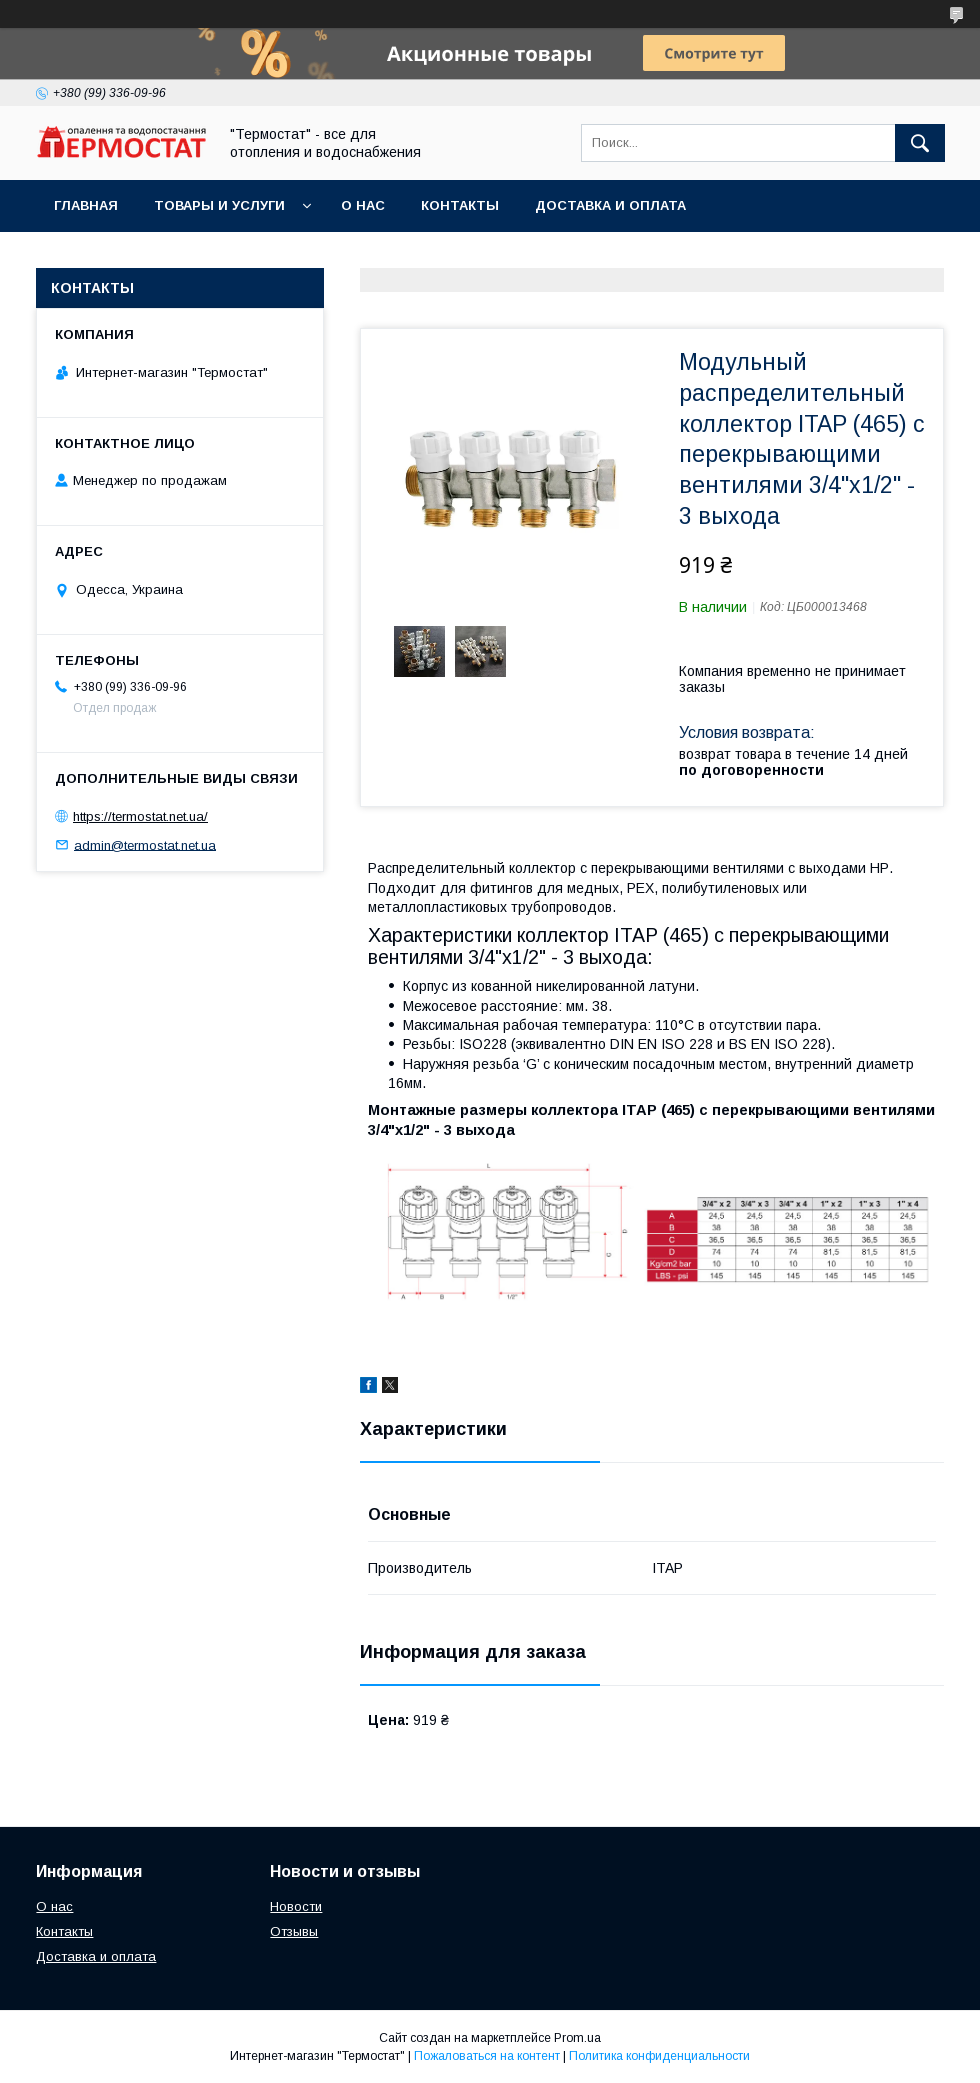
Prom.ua (577, 2038)
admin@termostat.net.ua (145, 844)
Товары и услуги (219, 205)
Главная (86, 205)
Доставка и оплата (610, 205)
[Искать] (920, 143)
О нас (363, 205)
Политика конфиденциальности (659, 2056)
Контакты (460, 205)
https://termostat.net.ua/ (140, 816)
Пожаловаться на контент (487, 2056)
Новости (296, 1906)
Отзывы (294, 1931)
